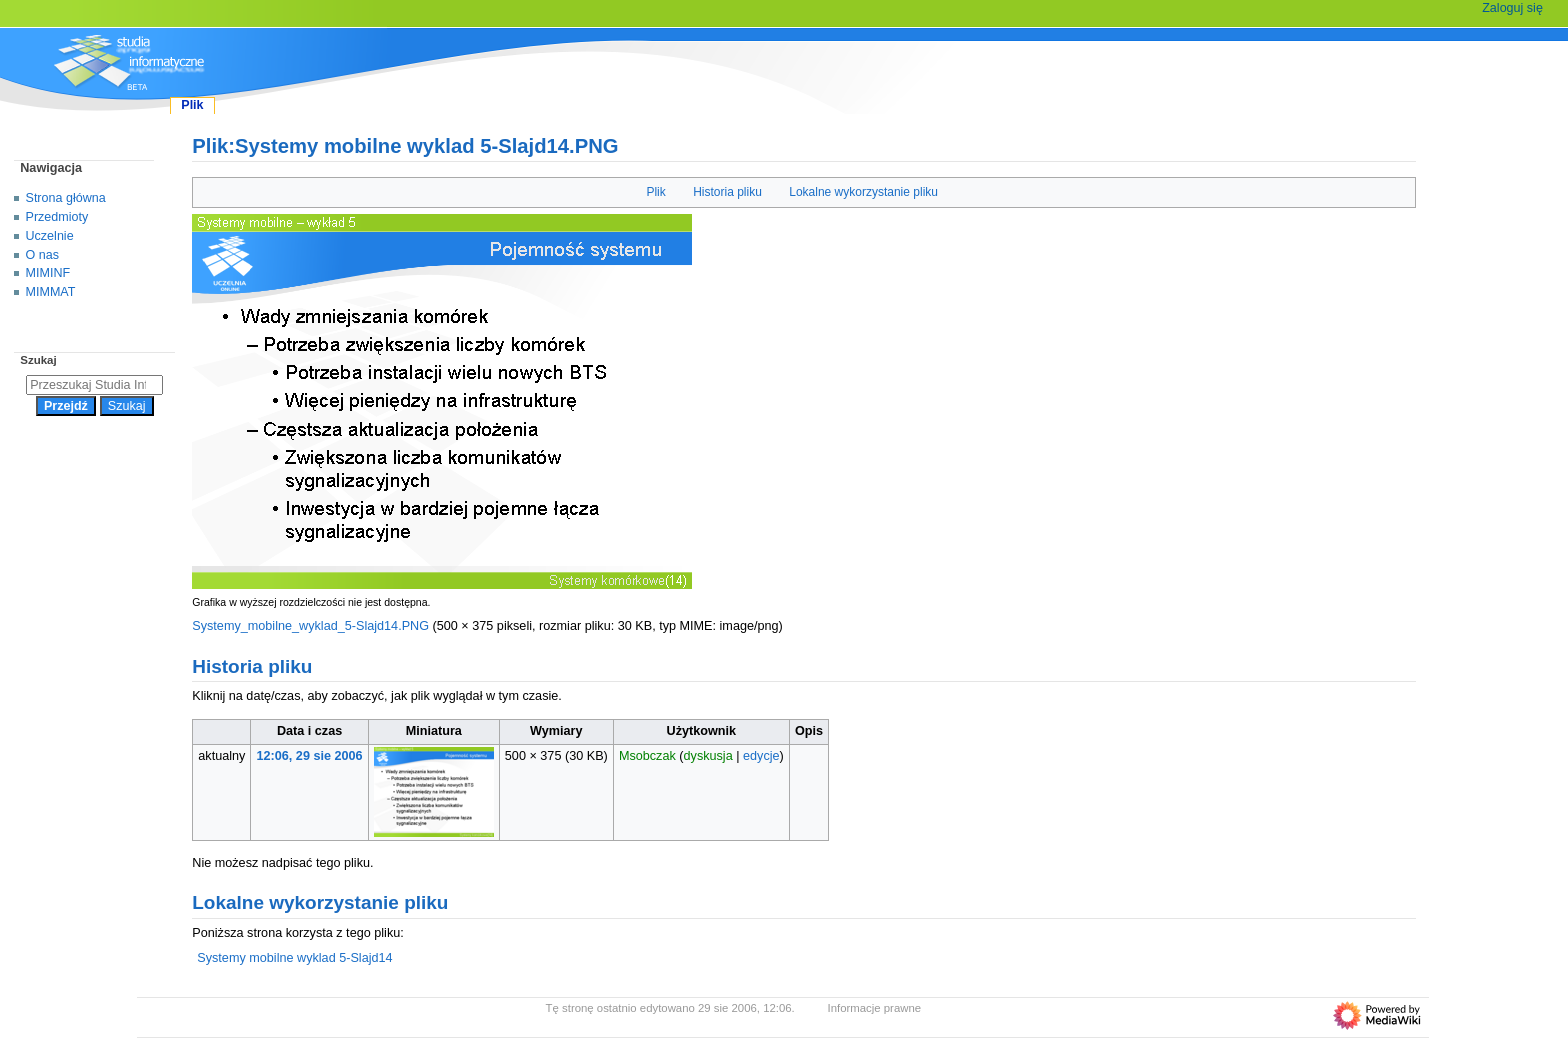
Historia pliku (727, 192)
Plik (655, 192)
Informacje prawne (875, 1008)
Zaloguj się (1512, 8)
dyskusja (708, 756)
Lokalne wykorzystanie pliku (863, 192)
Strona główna (66, 198)
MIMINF (48, 273)
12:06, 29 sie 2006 (310, 756)
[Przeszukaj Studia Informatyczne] (94, 385)
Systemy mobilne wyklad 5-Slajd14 (294, 958)
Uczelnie (50, 236)
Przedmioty (57, 217)
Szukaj (38, 360)
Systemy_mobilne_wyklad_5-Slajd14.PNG (310, 626)
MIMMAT (51, 292)
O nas (42, 255)
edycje (761, 756)
